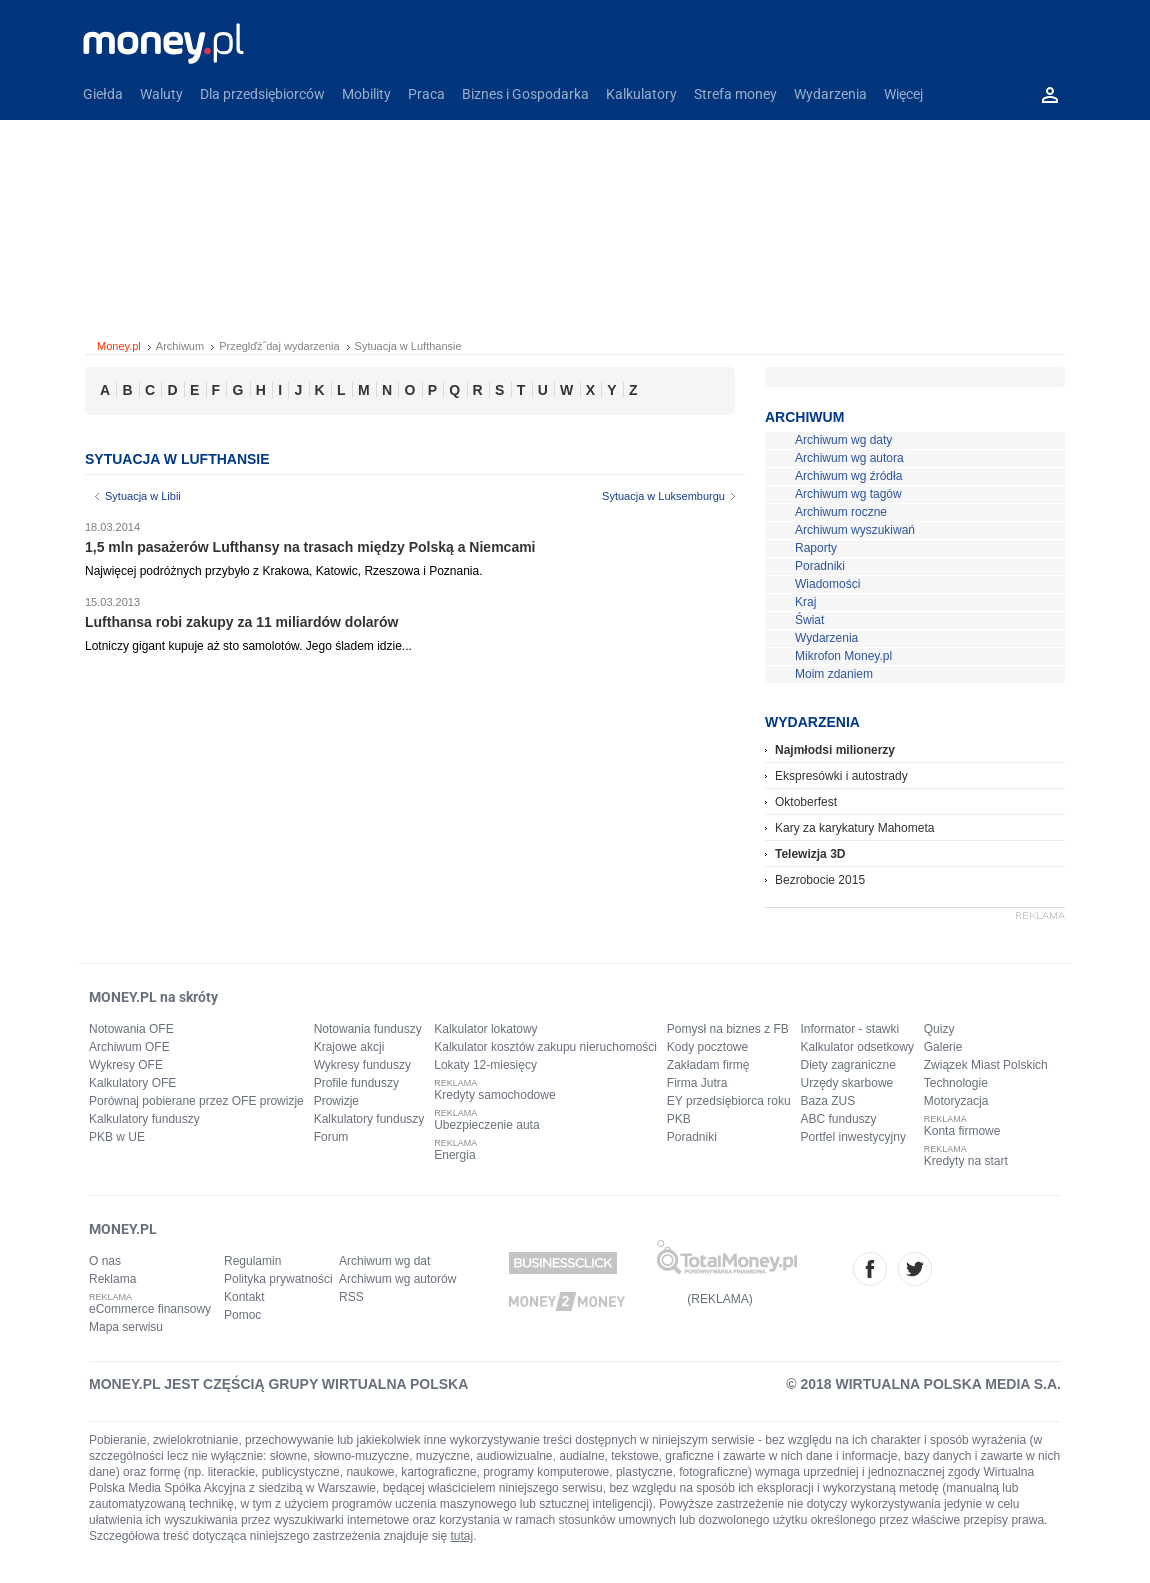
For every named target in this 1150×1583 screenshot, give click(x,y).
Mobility (366, 94)
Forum (331, 1137)
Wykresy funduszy (362, 1065)
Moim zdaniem (834, 674)
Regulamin (252, 1261)
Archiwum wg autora (849, 458)
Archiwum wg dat (384, 1261)
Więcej (903, 94)
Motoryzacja (956, 1101)
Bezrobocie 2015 (820, 880)
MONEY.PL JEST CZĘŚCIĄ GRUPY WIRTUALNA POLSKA (278, 1384)
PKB (679, 1119)
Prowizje (336, 1101)
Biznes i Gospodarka (525, 94)
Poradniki (820, 566)
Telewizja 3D (810, 854)
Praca (426, 94)
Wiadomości (827, 584)
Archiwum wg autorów (397, 1279)
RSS (351, 1297)
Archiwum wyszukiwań (855, 530)
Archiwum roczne (841, 512)
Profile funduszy (356, 1083)
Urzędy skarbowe (847, 1083)
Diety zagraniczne (848, 1065)
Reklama (112, 1279)
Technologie (956, 1083)
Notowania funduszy (368, 1029)
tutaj (462, 1536)
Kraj (805, 602)
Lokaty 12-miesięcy (485, 1065)
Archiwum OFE (129, 1047)
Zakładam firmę (708, 1065)
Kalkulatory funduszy (144, 1119)
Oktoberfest (806, 802)
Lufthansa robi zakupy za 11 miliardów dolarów (242, 622)
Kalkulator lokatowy (485, 1029)
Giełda (103, 94)
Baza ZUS (828, 1101)
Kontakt (244, 1297)
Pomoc (242, 1315)
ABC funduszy (839, 1119)
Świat (809, 620)
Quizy (939, 1029)
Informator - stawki (850, 1029)
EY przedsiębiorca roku (729, 1101)
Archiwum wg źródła (848, 476)
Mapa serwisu (126, 1327)
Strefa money (735, 94)
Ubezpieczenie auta (486, 1125)
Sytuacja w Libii (143, 496)
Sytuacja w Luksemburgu (663, 496)
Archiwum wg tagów (848, 494)
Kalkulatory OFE (132, 1083)
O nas (105, 1261)
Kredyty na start (966, 1161)
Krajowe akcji (349, 1047)
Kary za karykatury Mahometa (854, 828)
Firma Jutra (697, 1083)
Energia (454, 1155)
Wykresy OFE (126, 1065)
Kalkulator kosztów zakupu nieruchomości (545, 1047)
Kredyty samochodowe (494, 1095)
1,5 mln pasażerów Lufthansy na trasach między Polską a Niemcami (310, 547)
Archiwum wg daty (843, 440)
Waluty (161, 94)
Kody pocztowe (707, 1047)
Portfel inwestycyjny (853, 1137)
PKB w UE (117, 1137)
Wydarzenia (830, 94)
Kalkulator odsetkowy (857, 1047)
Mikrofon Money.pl (843, 656)
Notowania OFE (131, 1029)
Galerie (943, 1047)
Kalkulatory (641, 94)
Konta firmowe (962, 1131)
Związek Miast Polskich (986, 1065)
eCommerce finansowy (150, 1309)
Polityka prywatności (278, 1279)
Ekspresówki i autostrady (841, 776)
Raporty (816, 548)
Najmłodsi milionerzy (835, 750)
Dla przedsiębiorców (262, 94)
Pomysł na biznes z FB (728, 1029)
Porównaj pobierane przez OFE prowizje (196, 1101)
